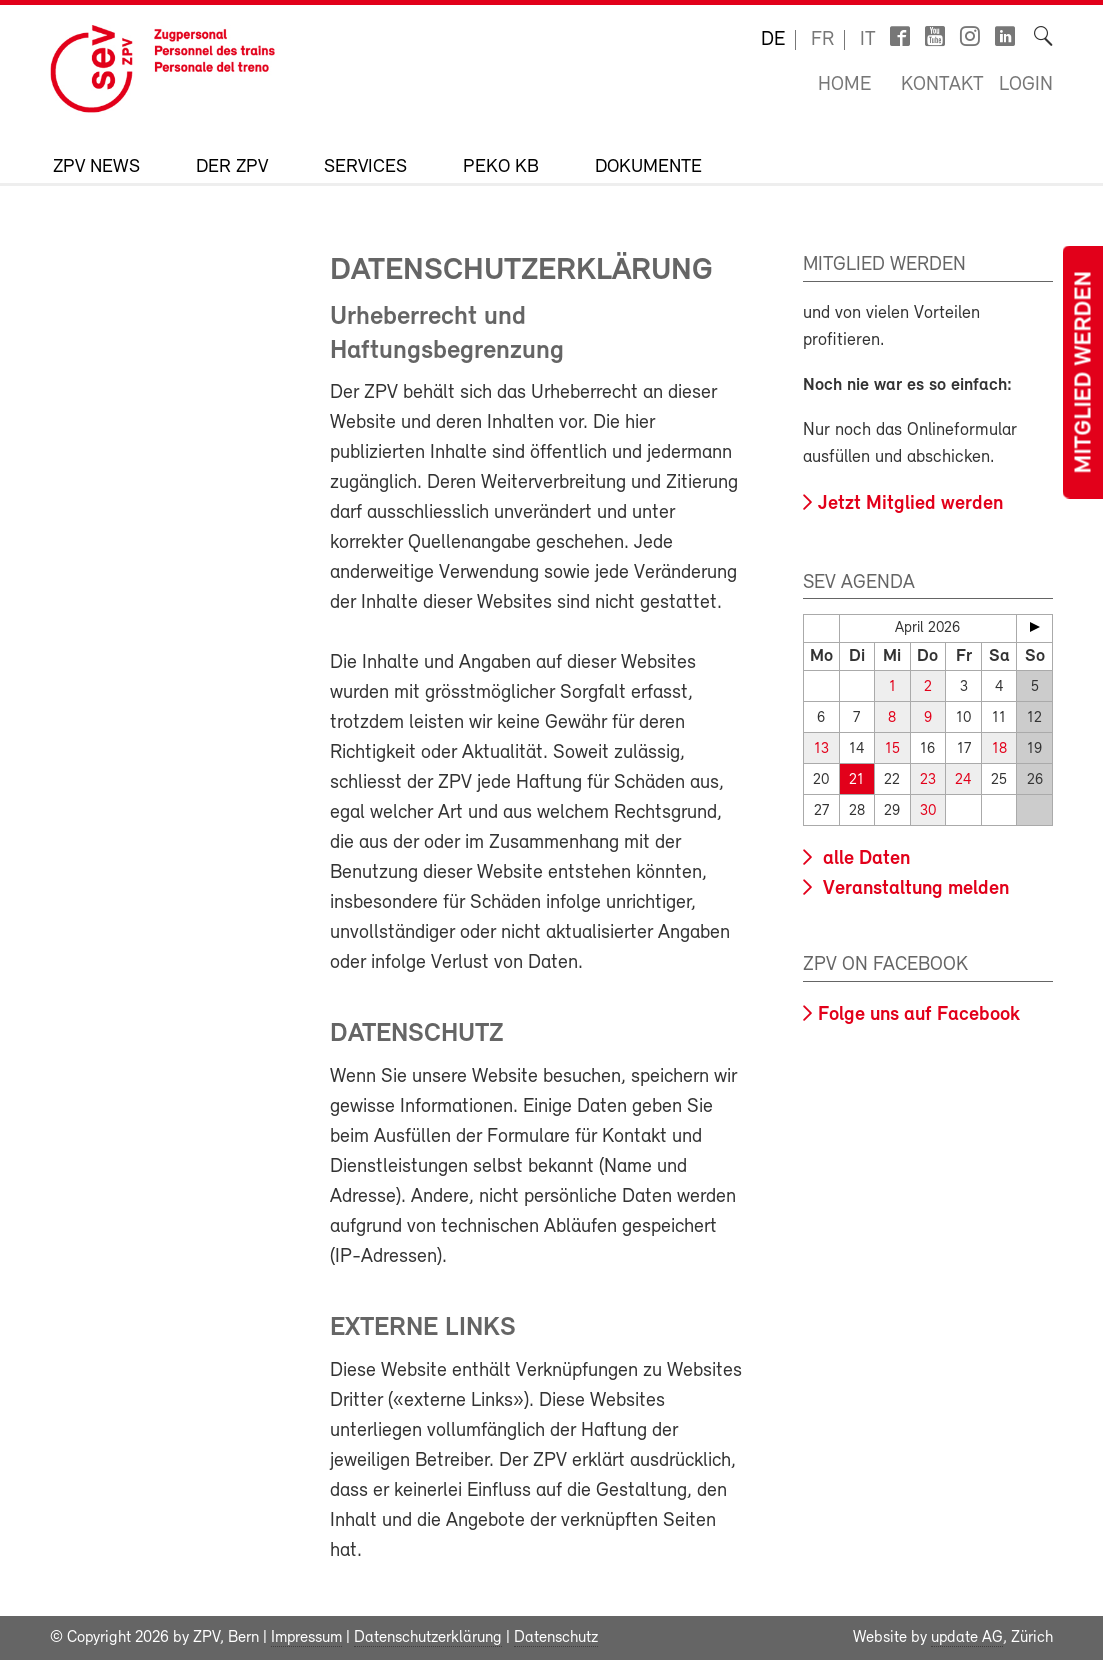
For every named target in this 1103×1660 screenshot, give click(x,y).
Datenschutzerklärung (428, 1638)
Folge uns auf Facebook (919, 1015)
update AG (967, 1638)
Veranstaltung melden (913, 889)
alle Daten (864, 859)
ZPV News (96, 167)
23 (928, 780)
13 (821, 749)
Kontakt (942, 85)
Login (1026, 85)
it (868, 40)
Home (844, 85)
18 (999, 749)
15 (892, 749)
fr (822, 40)
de (773, 40)
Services (365, 167)
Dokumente (648, 167)
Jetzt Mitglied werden (910, 504)
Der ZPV (232, 167)
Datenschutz (556, 1638)
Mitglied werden (1085, 372)
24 (963, 780)
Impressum (306, 1638)
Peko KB (501, 167)
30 (928, 811)
